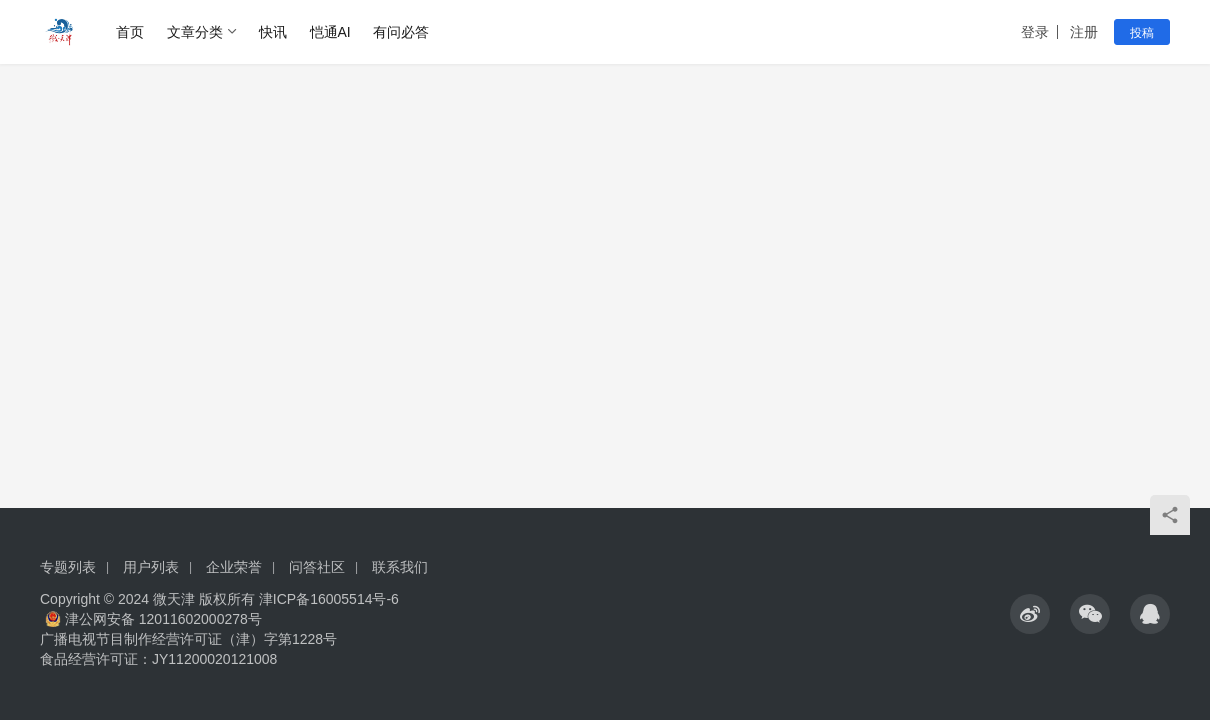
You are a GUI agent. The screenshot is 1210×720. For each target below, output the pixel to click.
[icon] (1030, 614)
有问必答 (401, 32)
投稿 (1142, 33)
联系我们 (400, 567)
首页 (130, 32)
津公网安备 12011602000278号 (153, 619)
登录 (1035, 32)
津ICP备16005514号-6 (327, 599)
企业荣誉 (234, 567)
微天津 (174, 599)
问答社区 (317, 567)
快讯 (273, 32)
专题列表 (68, 567)
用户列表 (151, 567)
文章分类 (195, 32)
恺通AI (330, 32)
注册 (1084, 32)
